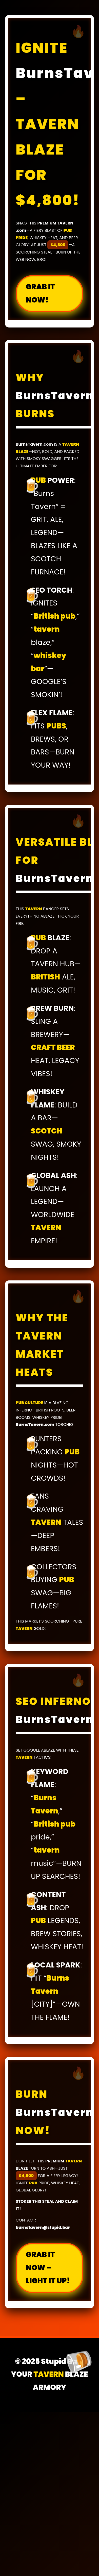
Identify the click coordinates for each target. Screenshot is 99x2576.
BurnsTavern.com (35, 1424)
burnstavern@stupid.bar (43, 2227)
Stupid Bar (61, 2361)
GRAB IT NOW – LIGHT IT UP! (48, 2268)
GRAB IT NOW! (40, 293)
